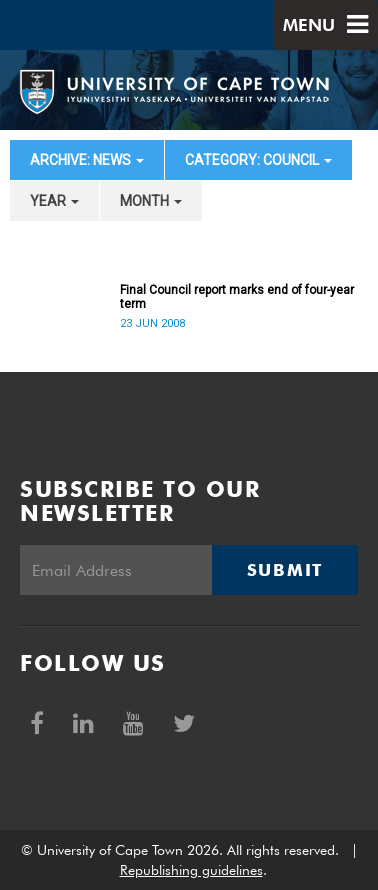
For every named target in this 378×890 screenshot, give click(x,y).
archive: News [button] (87, 160)
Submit (285, 570)
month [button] (151, 201)
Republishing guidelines (191, 870)
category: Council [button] (258, 160)
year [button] (54, 201)
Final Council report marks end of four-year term (237, 297)
